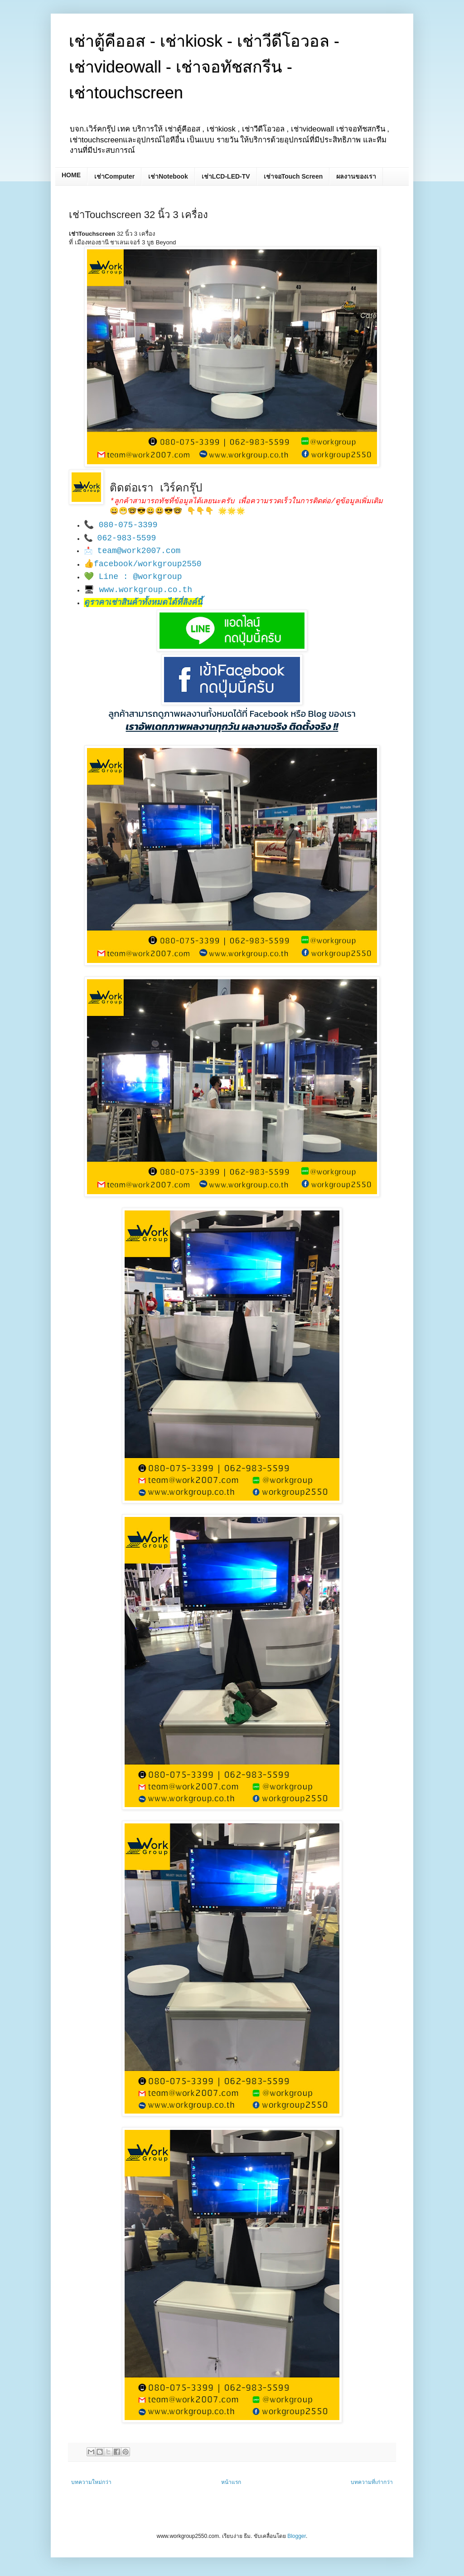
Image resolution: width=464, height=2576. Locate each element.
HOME (71, 175)
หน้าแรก (231, 2482)
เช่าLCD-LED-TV (226, 176)
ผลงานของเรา (356, 176)
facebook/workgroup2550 (148, 564)
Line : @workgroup (140, 576)
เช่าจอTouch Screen (293, 176)
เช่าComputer (114, 176)
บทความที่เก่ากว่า (372, 2482)
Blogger (296, 2536)
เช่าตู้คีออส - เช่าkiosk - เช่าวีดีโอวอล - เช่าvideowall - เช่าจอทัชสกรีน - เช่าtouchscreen (204, 67)
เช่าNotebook (168, 176)
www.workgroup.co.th (145, 589)
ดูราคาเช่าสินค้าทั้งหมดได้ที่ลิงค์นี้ (143, 602)
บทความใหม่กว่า (91, 2482)
